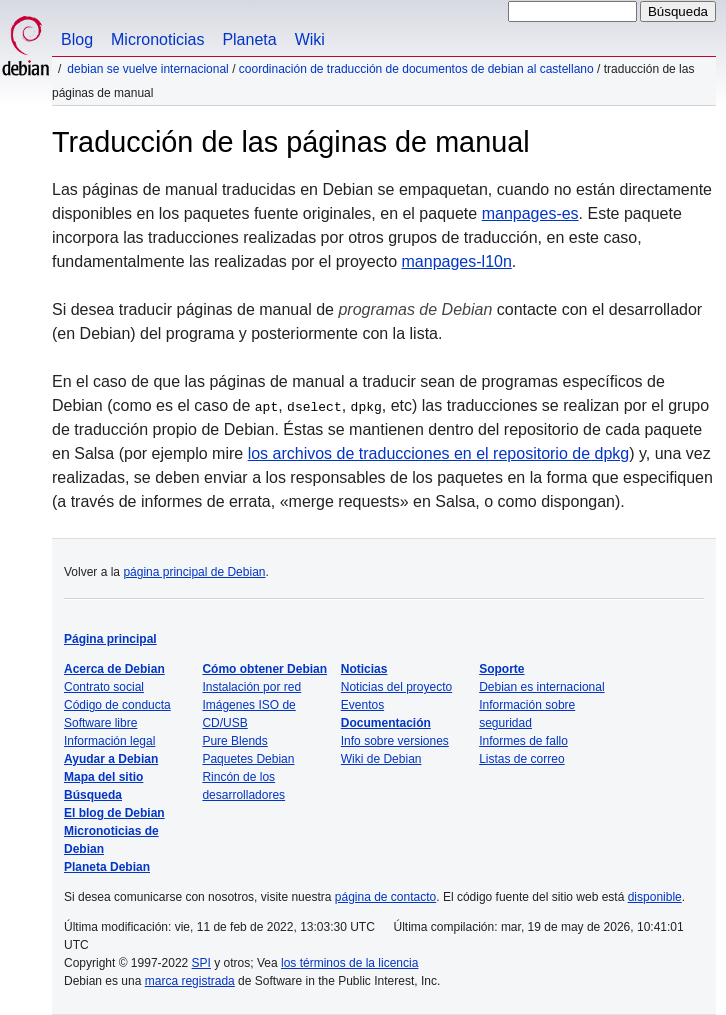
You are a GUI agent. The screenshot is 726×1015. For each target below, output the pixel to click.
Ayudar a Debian (111, 759)
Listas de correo (521, 759)
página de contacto (385, 897)
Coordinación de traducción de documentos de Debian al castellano (416, 69)
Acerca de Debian (114, 669)
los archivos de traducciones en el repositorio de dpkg (439, 453)
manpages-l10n (457, 261)
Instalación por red (251, 687)
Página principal (110, 639)
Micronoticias (157, 39)
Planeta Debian (107, 867)
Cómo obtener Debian (264, 669)
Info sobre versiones (395, 741)
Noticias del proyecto (396, 687)
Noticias (364, 669)
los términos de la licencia (349, 963)
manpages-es (530, 213)
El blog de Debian (114, 813)
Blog (77, 39)
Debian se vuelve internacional (147, 69)
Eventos (362, 705)
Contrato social (104, 687)
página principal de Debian (194, 572)
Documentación (386, 723)
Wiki (310, 39)
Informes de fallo (523, 741)
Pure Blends (234, 741)
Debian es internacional (541, 687)
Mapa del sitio (103, 777)
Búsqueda (93, 795)
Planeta (249, 39)
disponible (655, 897)
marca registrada (190, 981)
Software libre (100, 723)
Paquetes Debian (248, 759)
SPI (201, 963)
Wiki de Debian (381, 759)
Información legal (109, 741)
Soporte (501, 669)
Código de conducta (117, 705)
